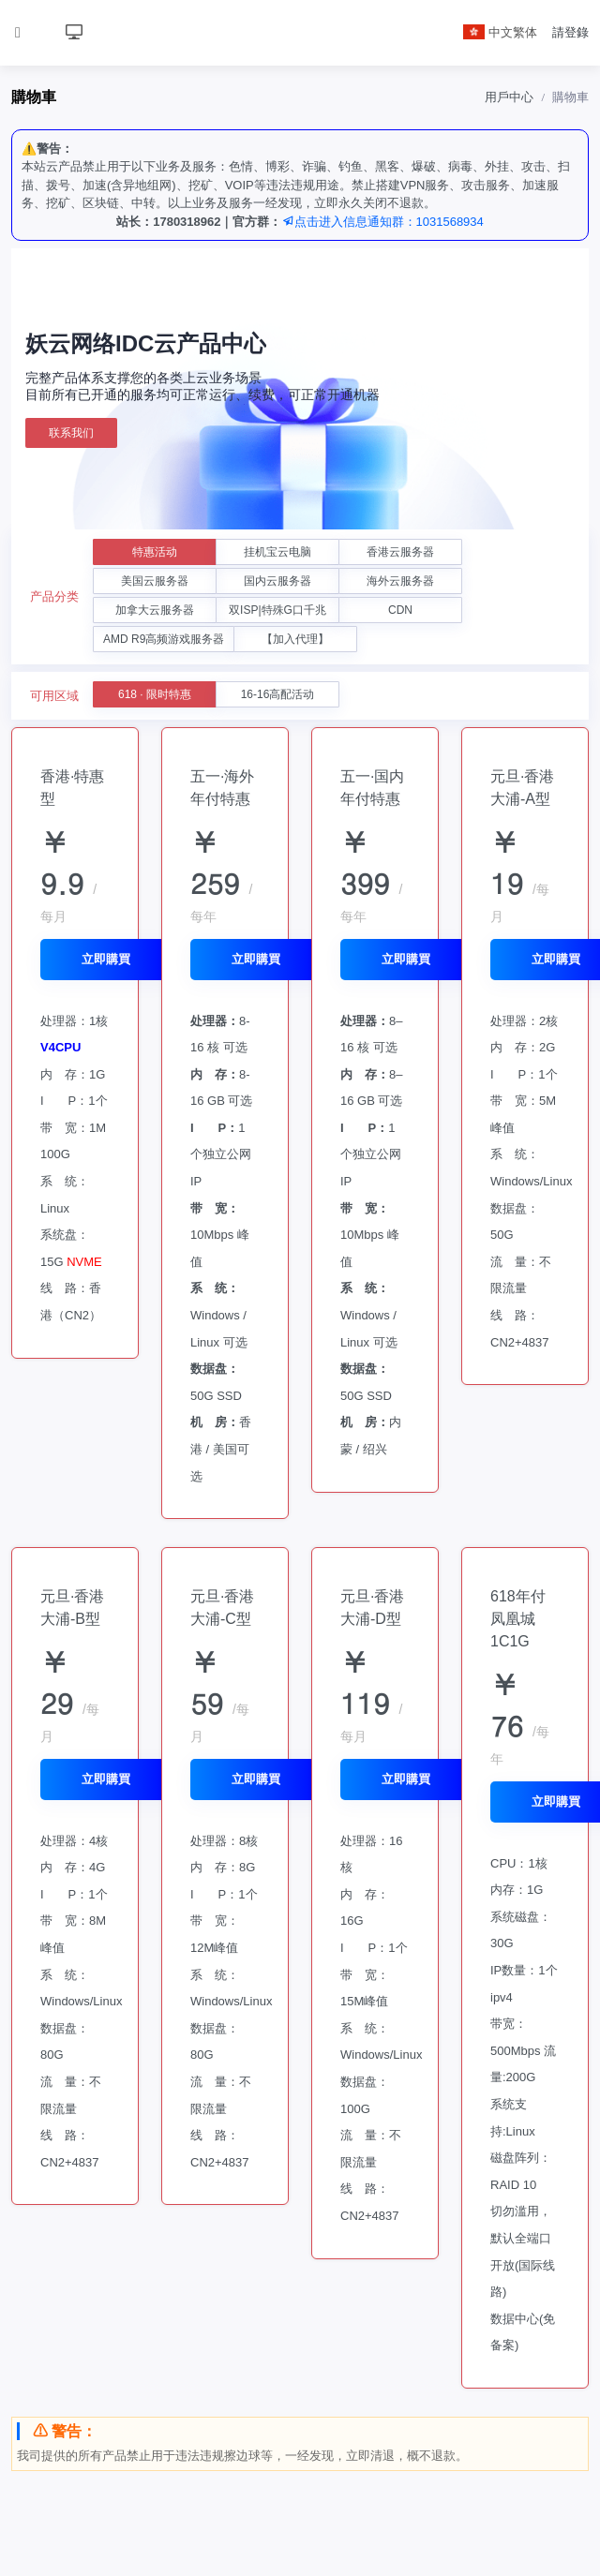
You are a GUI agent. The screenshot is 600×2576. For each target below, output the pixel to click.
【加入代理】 (295, 639)
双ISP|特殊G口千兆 (277, 610)
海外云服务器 (400, 581)
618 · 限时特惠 (154, 694)
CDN (400, 610)
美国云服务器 (154, 581)
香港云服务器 (400, 551)
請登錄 (570, 32)
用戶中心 (509, 97)
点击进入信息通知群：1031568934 (383, 222)
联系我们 (71, 432)
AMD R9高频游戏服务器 (163, 639)
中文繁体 (500, 32)
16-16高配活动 (278, 694)
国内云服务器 (277, 581)
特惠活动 (154, 551)
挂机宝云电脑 (277, 551)
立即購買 (106, 959)
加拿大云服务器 (154, 610)
